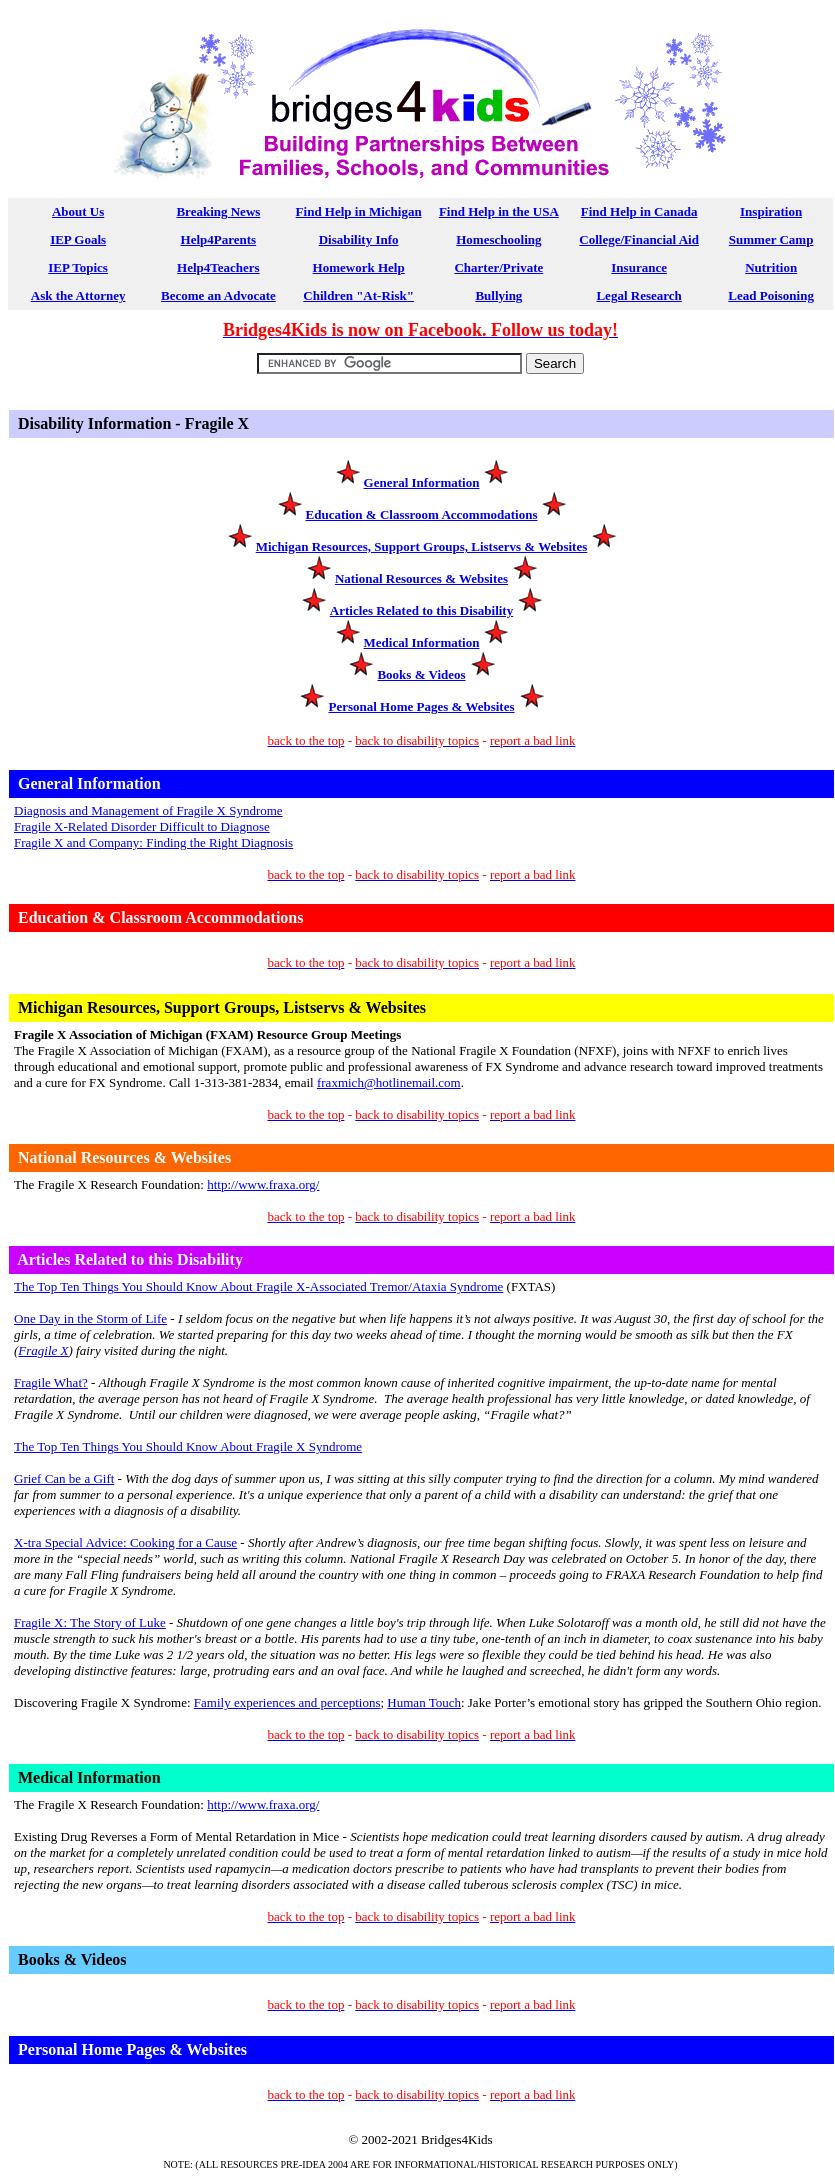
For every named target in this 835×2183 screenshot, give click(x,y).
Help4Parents (219, 239)
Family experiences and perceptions (287, 1702)
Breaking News (218, 211)
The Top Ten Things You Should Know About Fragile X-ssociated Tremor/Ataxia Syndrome (258, 1286)
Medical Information (422, 642)
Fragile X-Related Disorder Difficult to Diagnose (142, 826)
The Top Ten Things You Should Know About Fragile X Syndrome (188, 1446)
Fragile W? (51, 1382)
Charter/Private (498, 267)
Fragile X (43, 1350)
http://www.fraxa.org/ (263, 1184)
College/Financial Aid (639, 239)
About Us (78, 211)
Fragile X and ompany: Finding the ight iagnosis (153, 842)
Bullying (498, 295)
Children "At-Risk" (358, 295)
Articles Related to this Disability (421, 610)
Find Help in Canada (639, 211)
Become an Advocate (218, 295)
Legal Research (638, 295)
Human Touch (424, 1702)
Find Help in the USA (499, 211)
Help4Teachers (218, 267)
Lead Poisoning (771, 295)
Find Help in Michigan (359, 211)
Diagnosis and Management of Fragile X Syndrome (148, 810)
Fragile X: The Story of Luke (90, 1622)
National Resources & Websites (421, 578)
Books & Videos (421, 674)
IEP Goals (78, 239)
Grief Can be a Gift (64, 1478)
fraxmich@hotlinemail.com (389, 1082)
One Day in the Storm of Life (90, 1318)
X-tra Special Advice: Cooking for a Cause (125, 1542)
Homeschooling (498, 239)
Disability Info (359, 239)
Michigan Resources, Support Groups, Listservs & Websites (422, 546)
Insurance (639, 267)
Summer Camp (771, 239)
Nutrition (771, 267)
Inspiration (771, 211)
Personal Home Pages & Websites (421, 706)
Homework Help (359, 267)
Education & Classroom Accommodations (422, 514)
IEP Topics (78, 267)
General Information (422, 482)
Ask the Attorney (78, 295)
